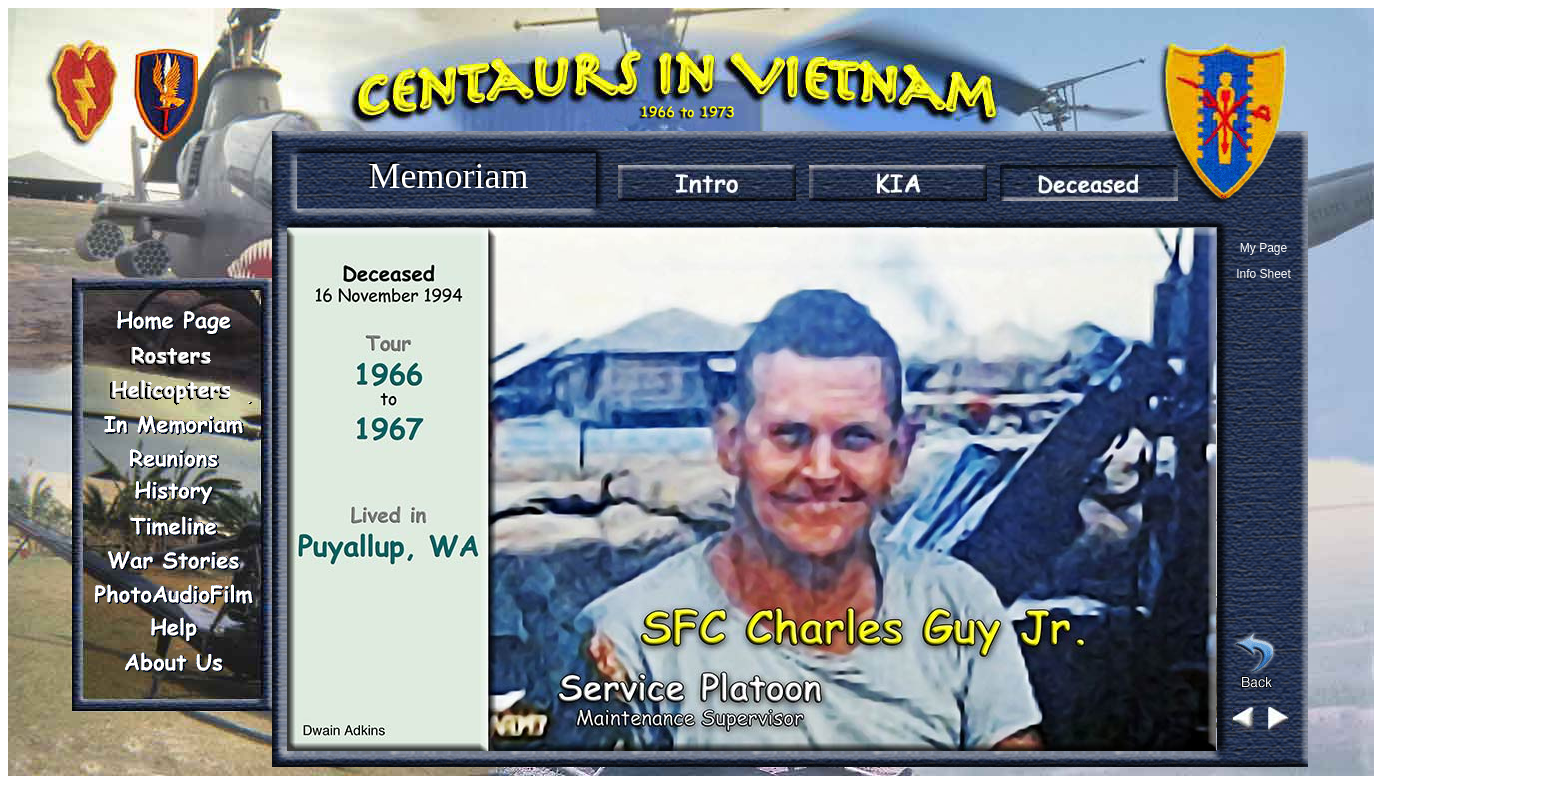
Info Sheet (1263, 274)
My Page (1263, 248)
